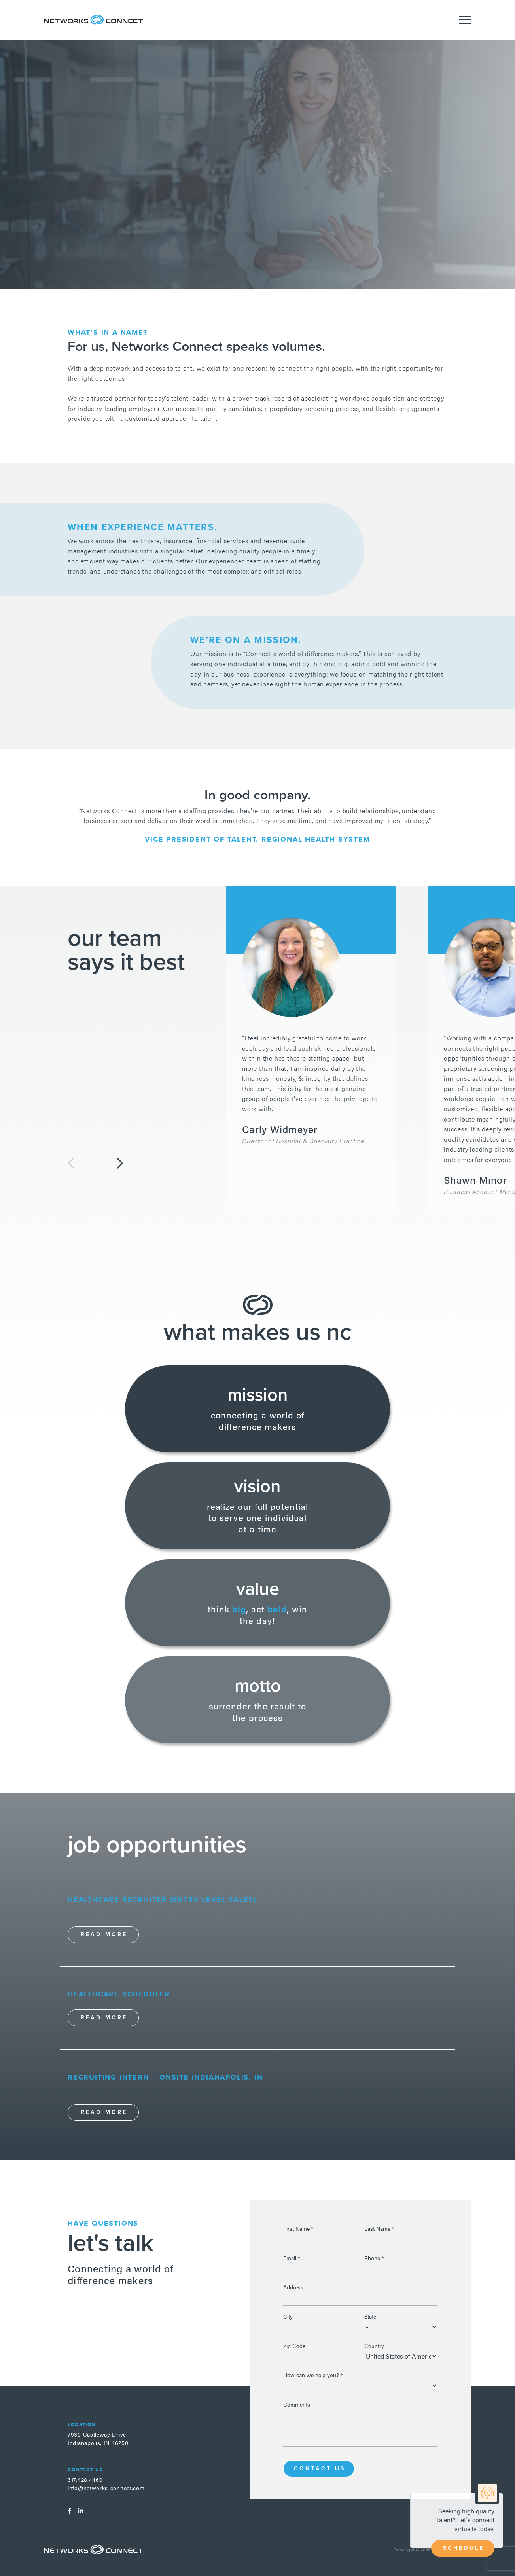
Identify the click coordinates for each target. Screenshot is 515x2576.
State (370, 2316)
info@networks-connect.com (106, 2488)
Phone (374, 2257)
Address (293, 2287)
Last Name (379, 2228)
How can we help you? (313, 2375)
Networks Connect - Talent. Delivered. (93, 20)
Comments (296, 2404)
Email (291, 2257)
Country (374, 2345)
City (288, 2316)
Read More (104, 1934)
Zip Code (294, 2345)
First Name (298, 2228)
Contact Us (319, 2468)
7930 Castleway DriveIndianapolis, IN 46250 (98, 2438)
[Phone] (400, 2268)
